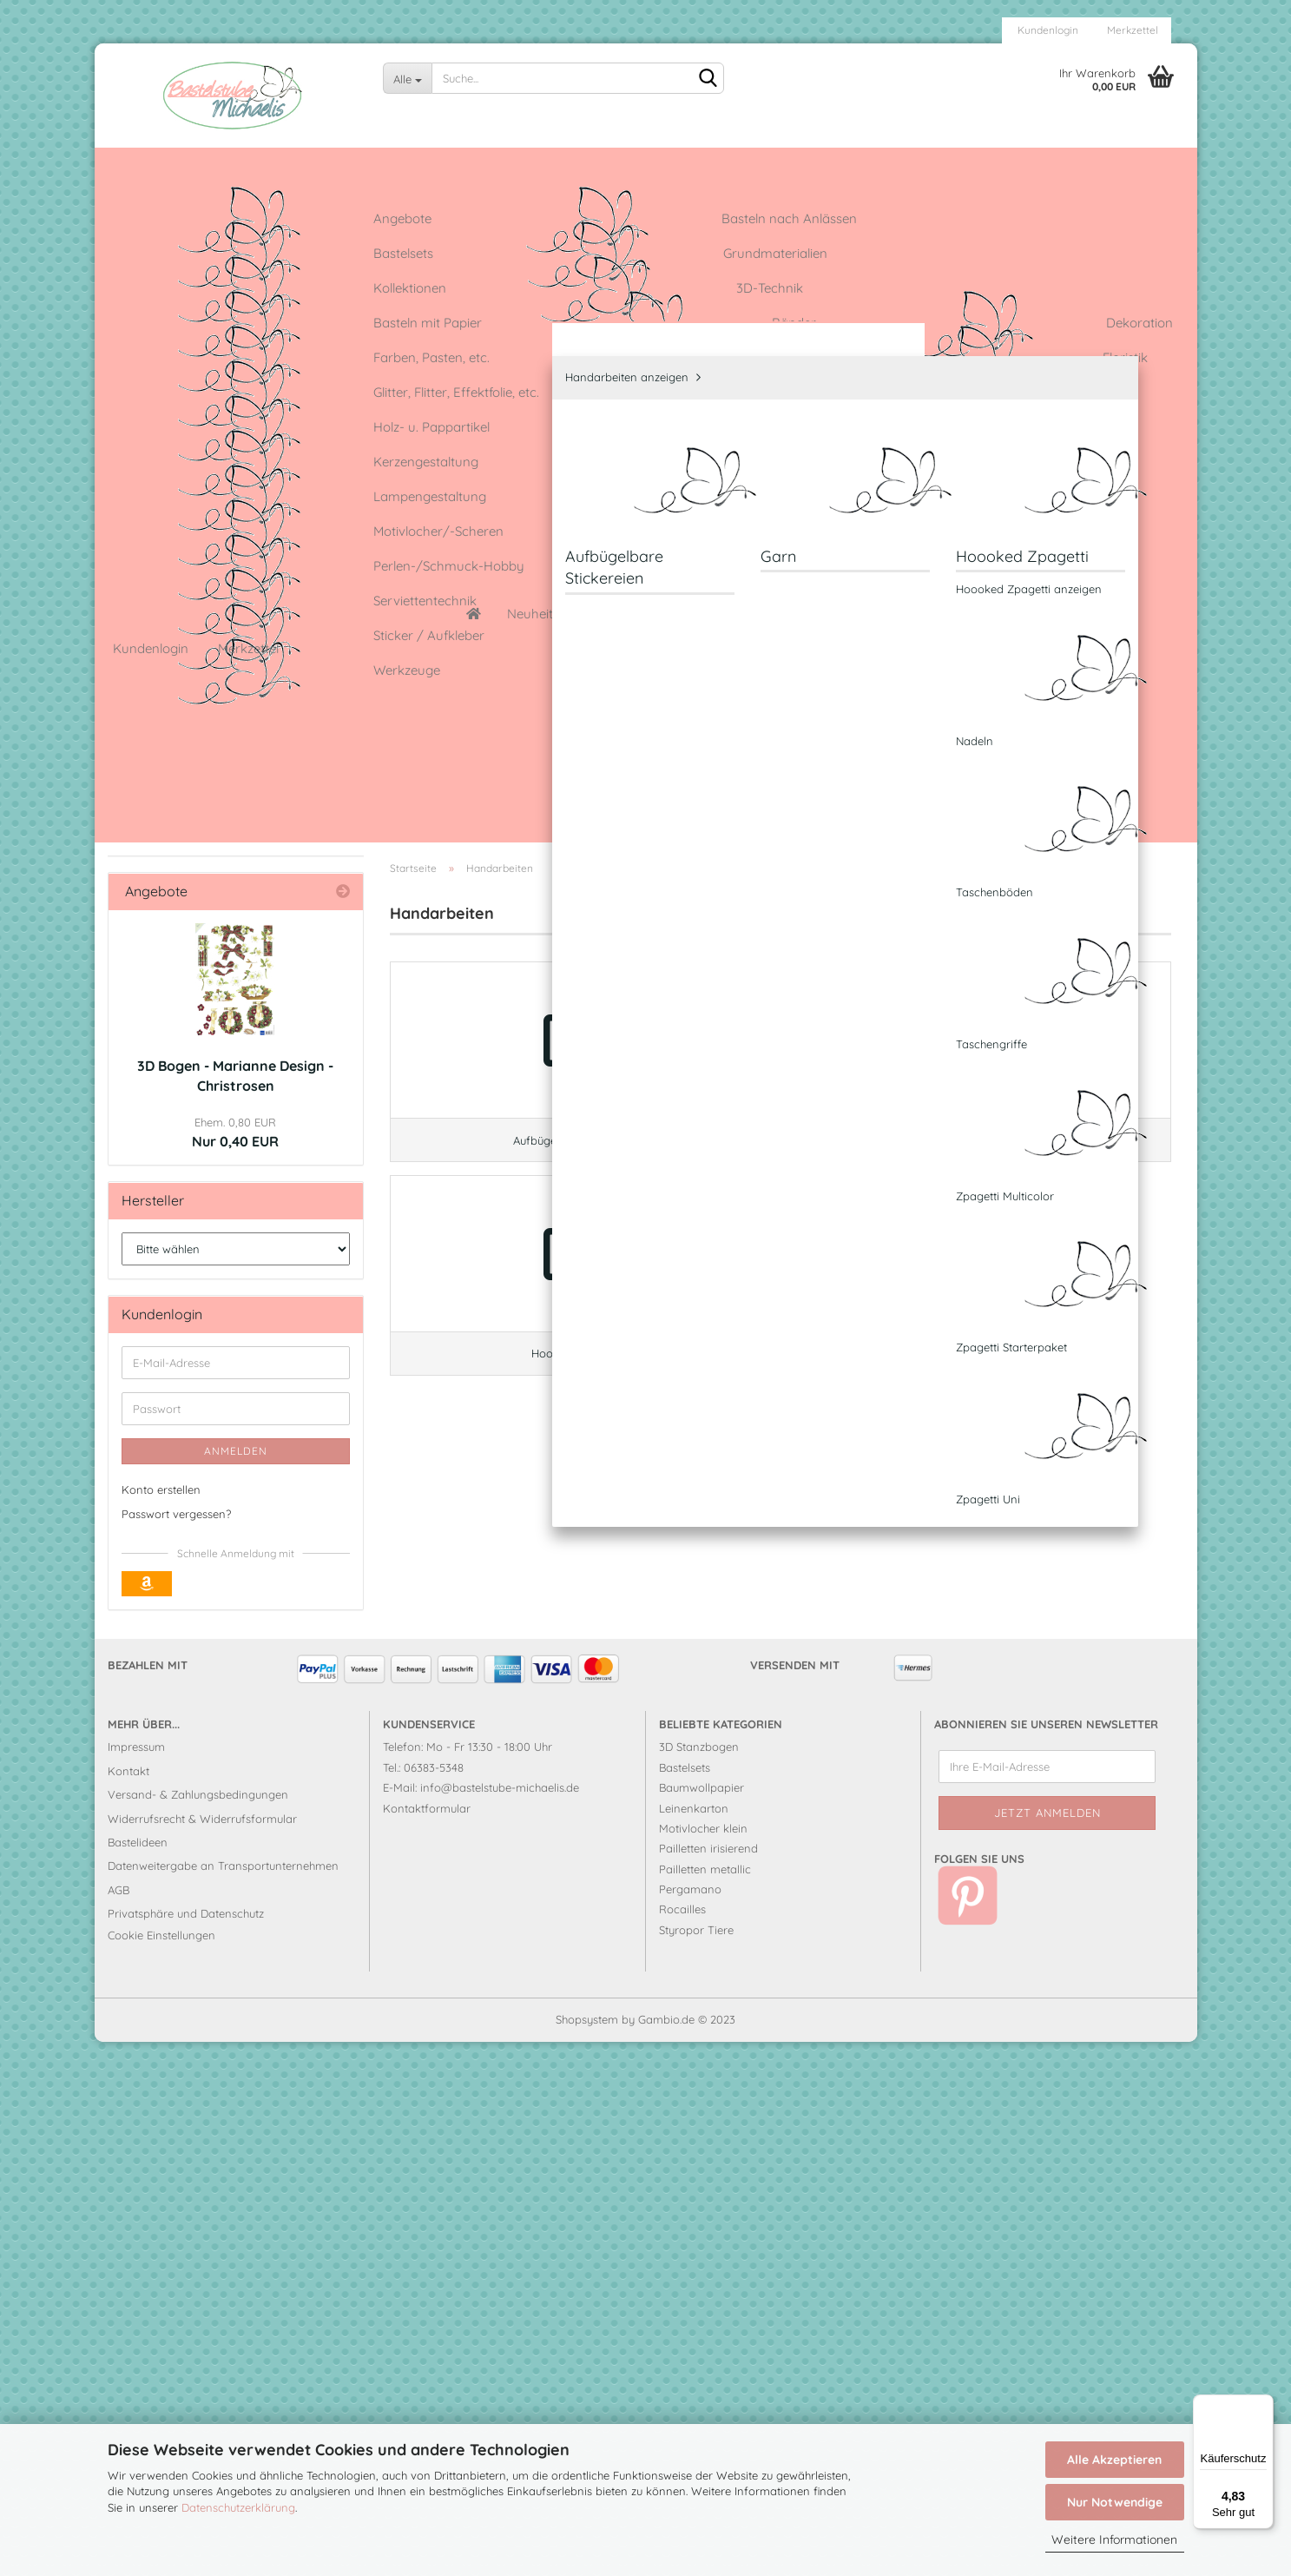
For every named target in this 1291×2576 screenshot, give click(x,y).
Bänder (161, 498)
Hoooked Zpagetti (199, 824)
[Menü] (1263, 2404)
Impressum (136, 2281)
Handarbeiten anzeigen (196, 749)
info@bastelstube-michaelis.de (499, 2321)
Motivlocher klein (703, 2361)
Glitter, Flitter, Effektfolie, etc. (221, 682)
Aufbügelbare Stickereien (217, 774)
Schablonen (174, 1187)
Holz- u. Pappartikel (197, 855)
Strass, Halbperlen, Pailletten (222, 1334)
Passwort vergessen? (176, 2048)
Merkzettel (1131, 29)
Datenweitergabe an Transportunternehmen (223, 2400)
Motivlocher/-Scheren (204, 1076)
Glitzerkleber (637, 162)
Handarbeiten (180, 718)
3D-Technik (172, 424)
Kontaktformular (427, 2341)
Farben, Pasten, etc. (197, 572)
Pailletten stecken (190, 1113)
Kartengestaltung (191, 892)
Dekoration (172, 534)
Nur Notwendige (1115, 2502)
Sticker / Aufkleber (194, 1297)
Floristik (161, 645)
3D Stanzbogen (699, 2281)
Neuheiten (180, 162)
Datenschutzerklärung (238, 2507)
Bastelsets (168, 314)
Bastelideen (355, 162)
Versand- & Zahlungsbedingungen (198, 2328)
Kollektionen (175, 388)
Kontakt (128, 2304)
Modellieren (172, 1039)
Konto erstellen (161, 2023)
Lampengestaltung (195, 1002)
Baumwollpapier (701, 2321)
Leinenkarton (739, 162)
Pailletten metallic (705, 2402)
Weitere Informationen (1114, 2539)
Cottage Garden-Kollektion (495, 162)
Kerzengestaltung (191, 929)
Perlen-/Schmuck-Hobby (214, 1150)
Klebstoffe (169, 965)
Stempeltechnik (184, 1260)
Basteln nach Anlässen (206, 276)
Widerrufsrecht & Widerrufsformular (202, 2352)
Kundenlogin (1046, 29)
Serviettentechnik (190, 1223)
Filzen (155, 608)
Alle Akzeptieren (1114, 2459)
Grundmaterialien (191, 350)
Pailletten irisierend (708, 2382)
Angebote (266, 162)
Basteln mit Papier (193, 461)
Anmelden (235, 1984)
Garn (164, 799)
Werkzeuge (172, 1371)
